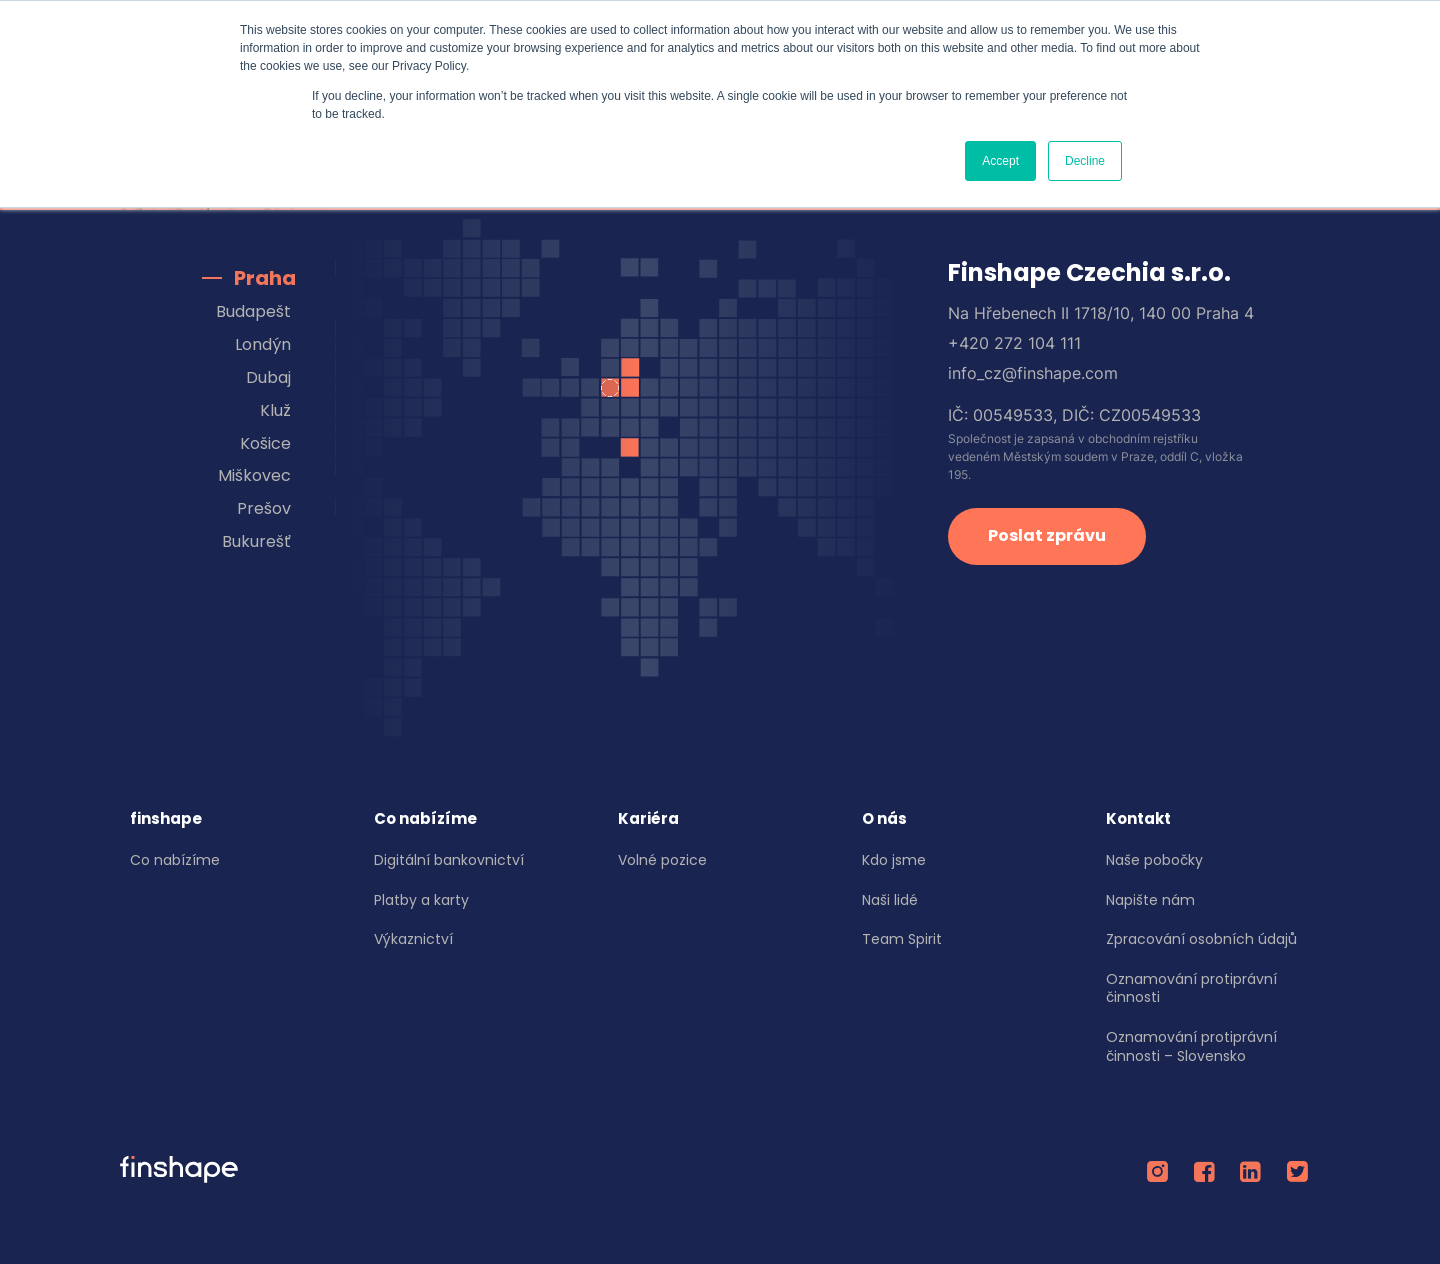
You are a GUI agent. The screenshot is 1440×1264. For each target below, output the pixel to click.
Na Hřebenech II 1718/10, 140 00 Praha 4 (1101, 313)
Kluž (275, 410)
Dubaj (268, 377)
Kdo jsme (894, 860)
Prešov (264, 508)
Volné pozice (662, 860)
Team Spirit (902, 939)
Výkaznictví (413, 939)
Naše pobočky (1154, 860)
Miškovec (254, 475)
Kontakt (1138, 818)
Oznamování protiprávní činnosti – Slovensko (1191, 1046)
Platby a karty (421, 900)
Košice (265, 443)
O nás (884, 818)
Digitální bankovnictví (449, 860)
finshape (166, 818)
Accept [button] (1000, 161)
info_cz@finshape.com (1033, 373)
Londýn (263, 344)
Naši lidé (890, 900)
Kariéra (648, 818)
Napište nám (1150, 900)
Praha (265, 278)
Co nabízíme (175, 860)
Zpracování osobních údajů (1201, 939)
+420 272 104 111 (1014, 343)
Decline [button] (1085, 161)
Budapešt (253, 311)
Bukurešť (256, 541)
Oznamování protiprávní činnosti (1191, 988)
